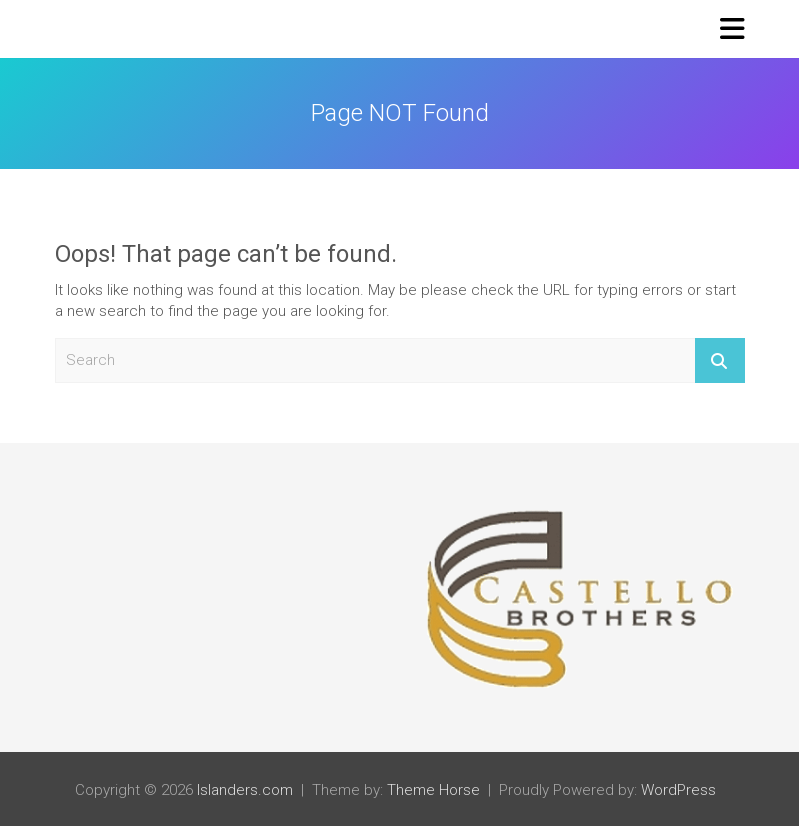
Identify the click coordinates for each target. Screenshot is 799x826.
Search (720, 360)
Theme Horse (433, 790)
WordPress (678, 790)
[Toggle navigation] (732, 29)
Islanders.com (245, 790)
